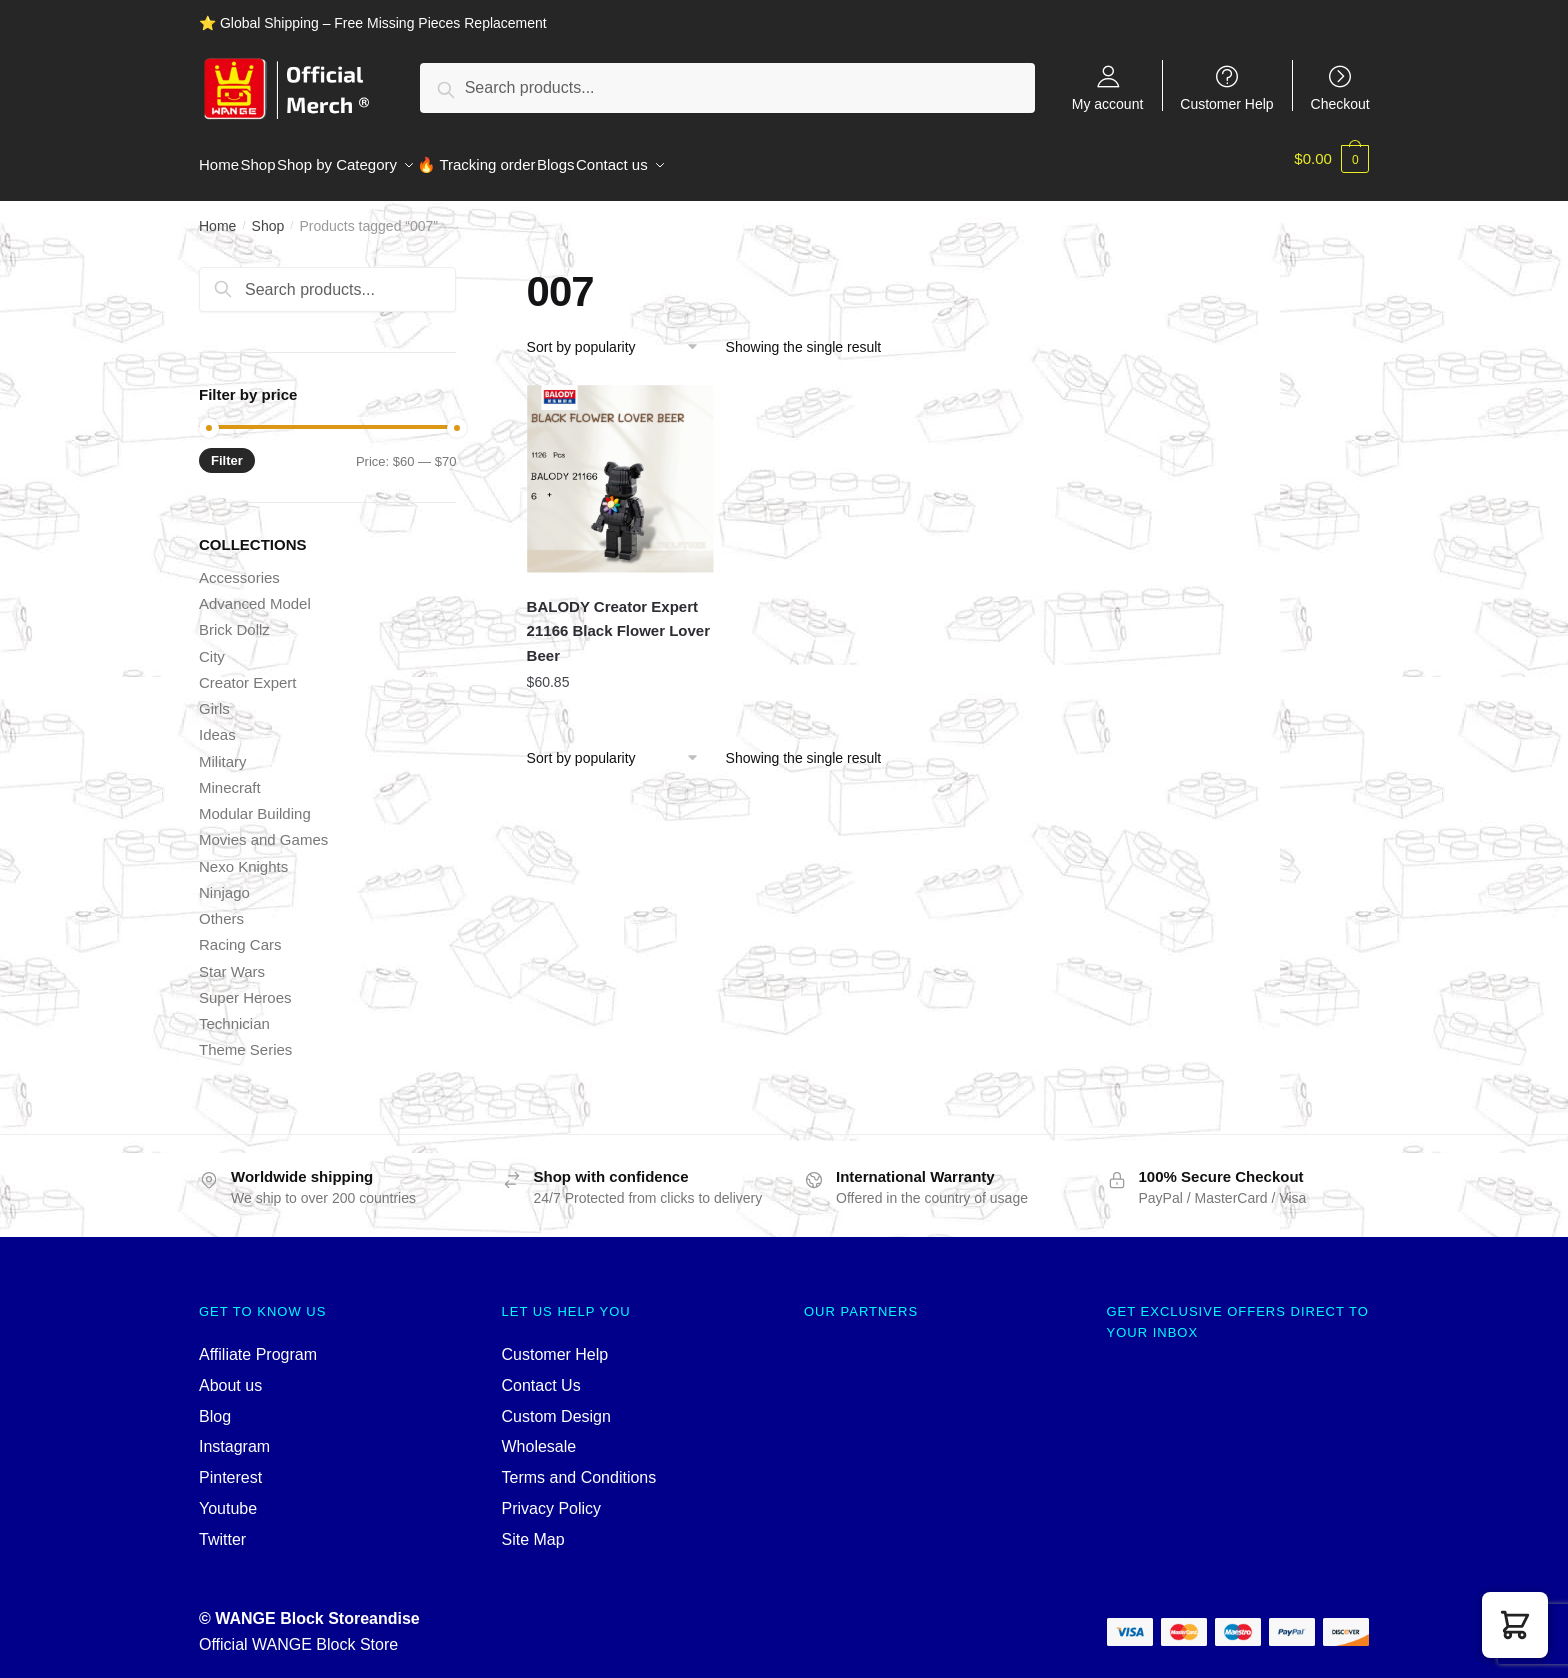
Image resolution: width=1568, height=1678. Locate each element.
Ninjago (224, 880)
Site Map (533, 1527)
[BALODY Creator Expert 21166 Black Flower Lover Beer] (621, 467)
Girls (214, 696)
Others (221, 906)
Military (223, 749)
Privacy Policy (552, 1496)
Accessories (239, 565)
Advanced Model (255, 591)
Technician (234, 1011)
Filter (227, 448)
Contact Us (541, 1373)
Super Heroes (245, 985)
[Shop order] (619, 335)
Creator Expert (248, 670)
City (212, 644)
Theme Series (245, 1037)
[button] (1515, 1625)
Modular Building (255, 801)
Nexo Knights (243, 854)
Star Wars (232, 959)
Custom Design (556, 1404)
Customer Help (1226, 103)
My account (1108, 103)
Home (217, 214)
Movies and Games (263, 827)
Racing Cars (240, 932)
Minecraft (230, 775)
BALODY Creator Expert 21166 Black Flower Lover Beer (618, 619)
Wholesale (539, 1434)
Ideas (217, 722)
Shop (268, 214)
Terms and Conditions (579, 1465)
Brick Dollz (234, 617)
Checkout (1340, 103)
